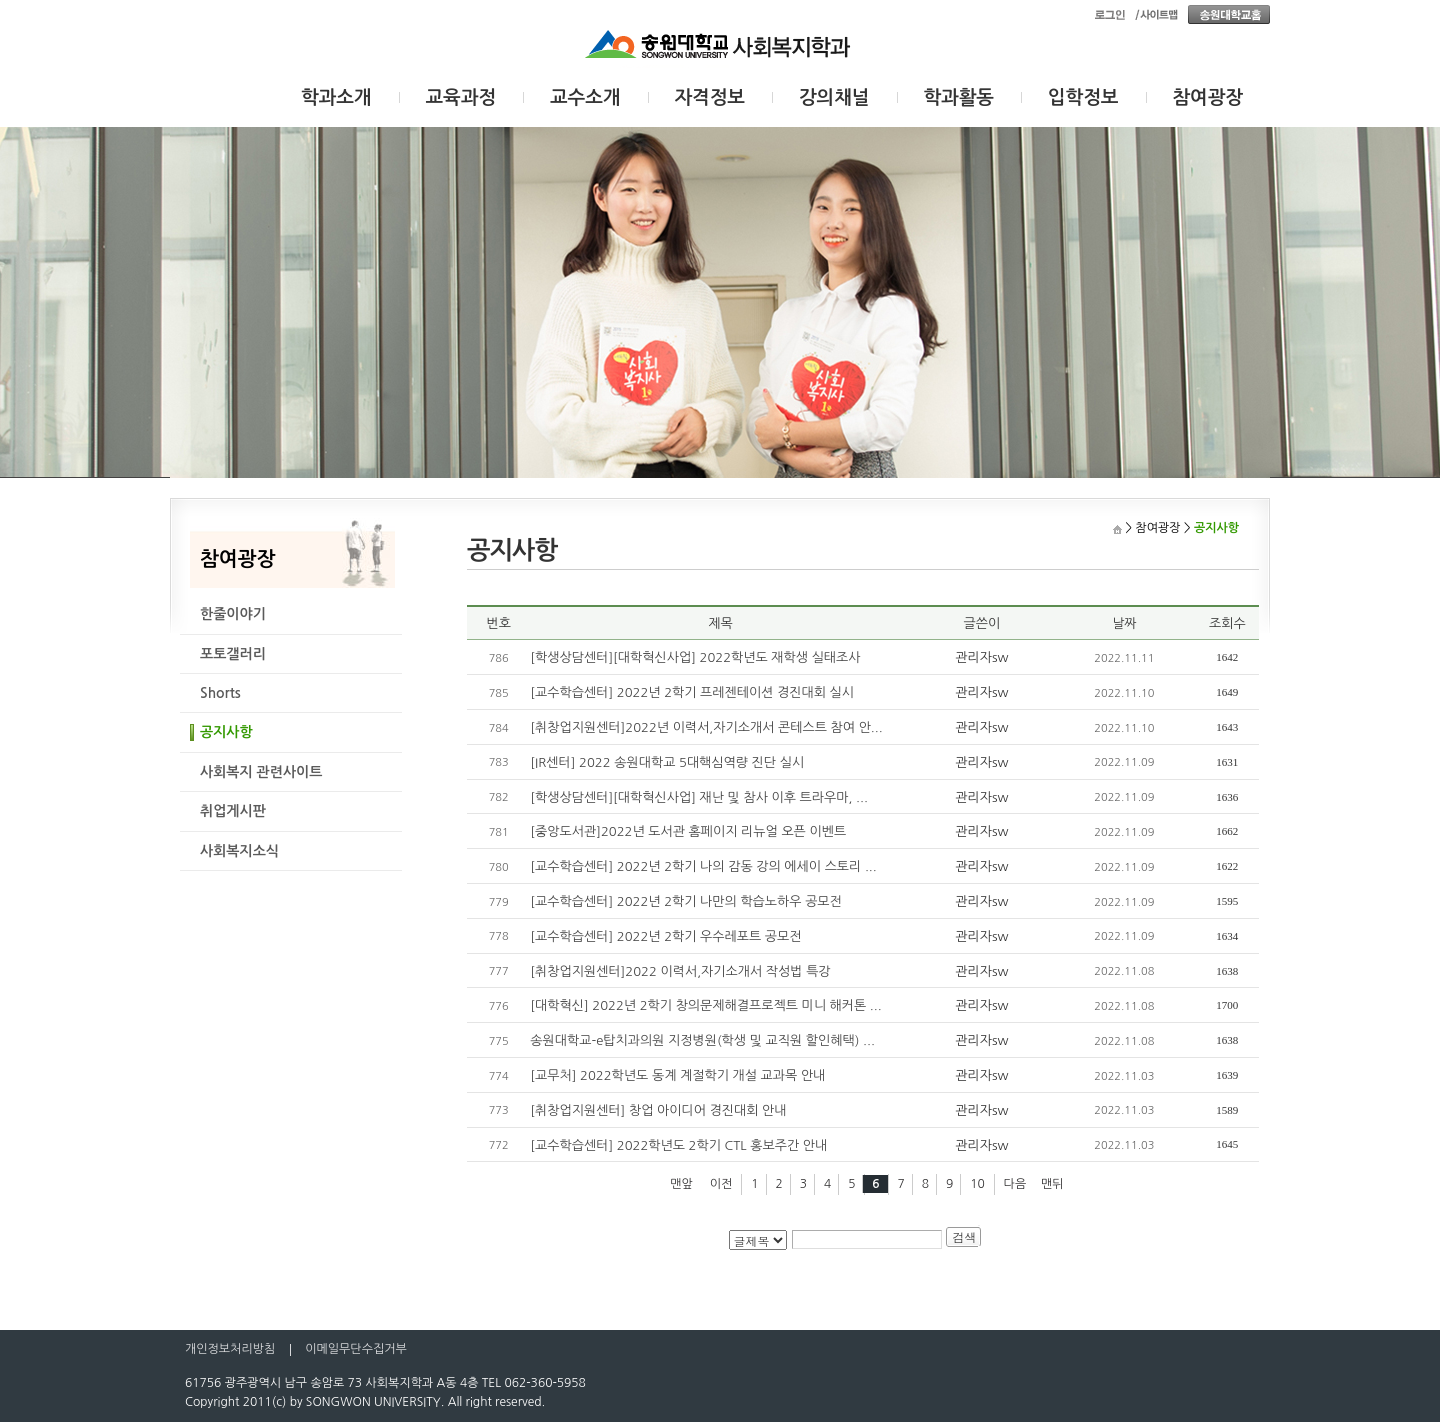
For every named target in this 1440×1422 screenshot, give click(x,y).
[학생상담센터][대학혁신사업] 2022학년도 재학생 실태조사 (695, 657)
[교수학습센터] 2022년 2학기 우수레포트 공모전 (665, 936)
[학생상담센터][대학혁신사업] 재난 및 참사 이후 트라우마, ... (699, 797)
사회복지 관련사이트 (261, 772)
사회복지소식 (239, 851)
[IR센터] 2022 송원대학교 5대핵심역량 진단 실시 (667, 762)
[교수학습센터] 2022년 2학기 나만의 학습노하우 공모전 (685, 901)
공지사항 (226, 732)
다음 (1015, 1184)
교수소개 (585, 97)
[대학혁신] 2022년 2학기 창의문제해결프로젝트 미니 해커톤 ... (705, 1005)
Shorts (220, 693)
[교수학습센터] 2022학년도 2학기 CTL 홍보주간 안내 (678, 1145)
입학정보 (1083, 97)
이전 (721, 1184)
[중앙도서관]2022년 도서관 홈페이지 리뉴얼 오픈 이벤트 (688, 831)
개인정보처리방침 (230, 1349)
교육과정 (461, 97)
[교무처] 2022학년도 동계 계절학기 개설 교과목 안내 (677, 1075)
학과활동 (959, 97)
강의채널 (834, 97)
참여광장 (1208, 97)
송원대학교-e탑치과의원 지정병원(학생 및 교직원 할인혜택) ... (702, 1040)
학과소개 (336, 97)
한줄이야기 (233, 614)
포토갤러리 (233, 654)
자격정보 (710, 97)
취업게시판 (233, 811)
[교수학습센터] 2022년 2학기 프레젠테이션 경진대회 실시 (692, 692)
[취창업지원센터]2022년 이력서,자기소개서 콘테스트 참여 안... (706, 727)
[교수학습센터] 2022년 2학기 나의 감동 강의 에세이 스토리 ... (703, 866)
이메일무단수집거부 (356, 1349)
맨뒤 (1052, 1184)
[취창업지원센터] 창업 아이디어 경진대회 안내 (658, 1110)
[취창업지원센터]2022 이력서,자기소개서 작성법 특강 (680, 971)
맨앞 (681, 1184)
